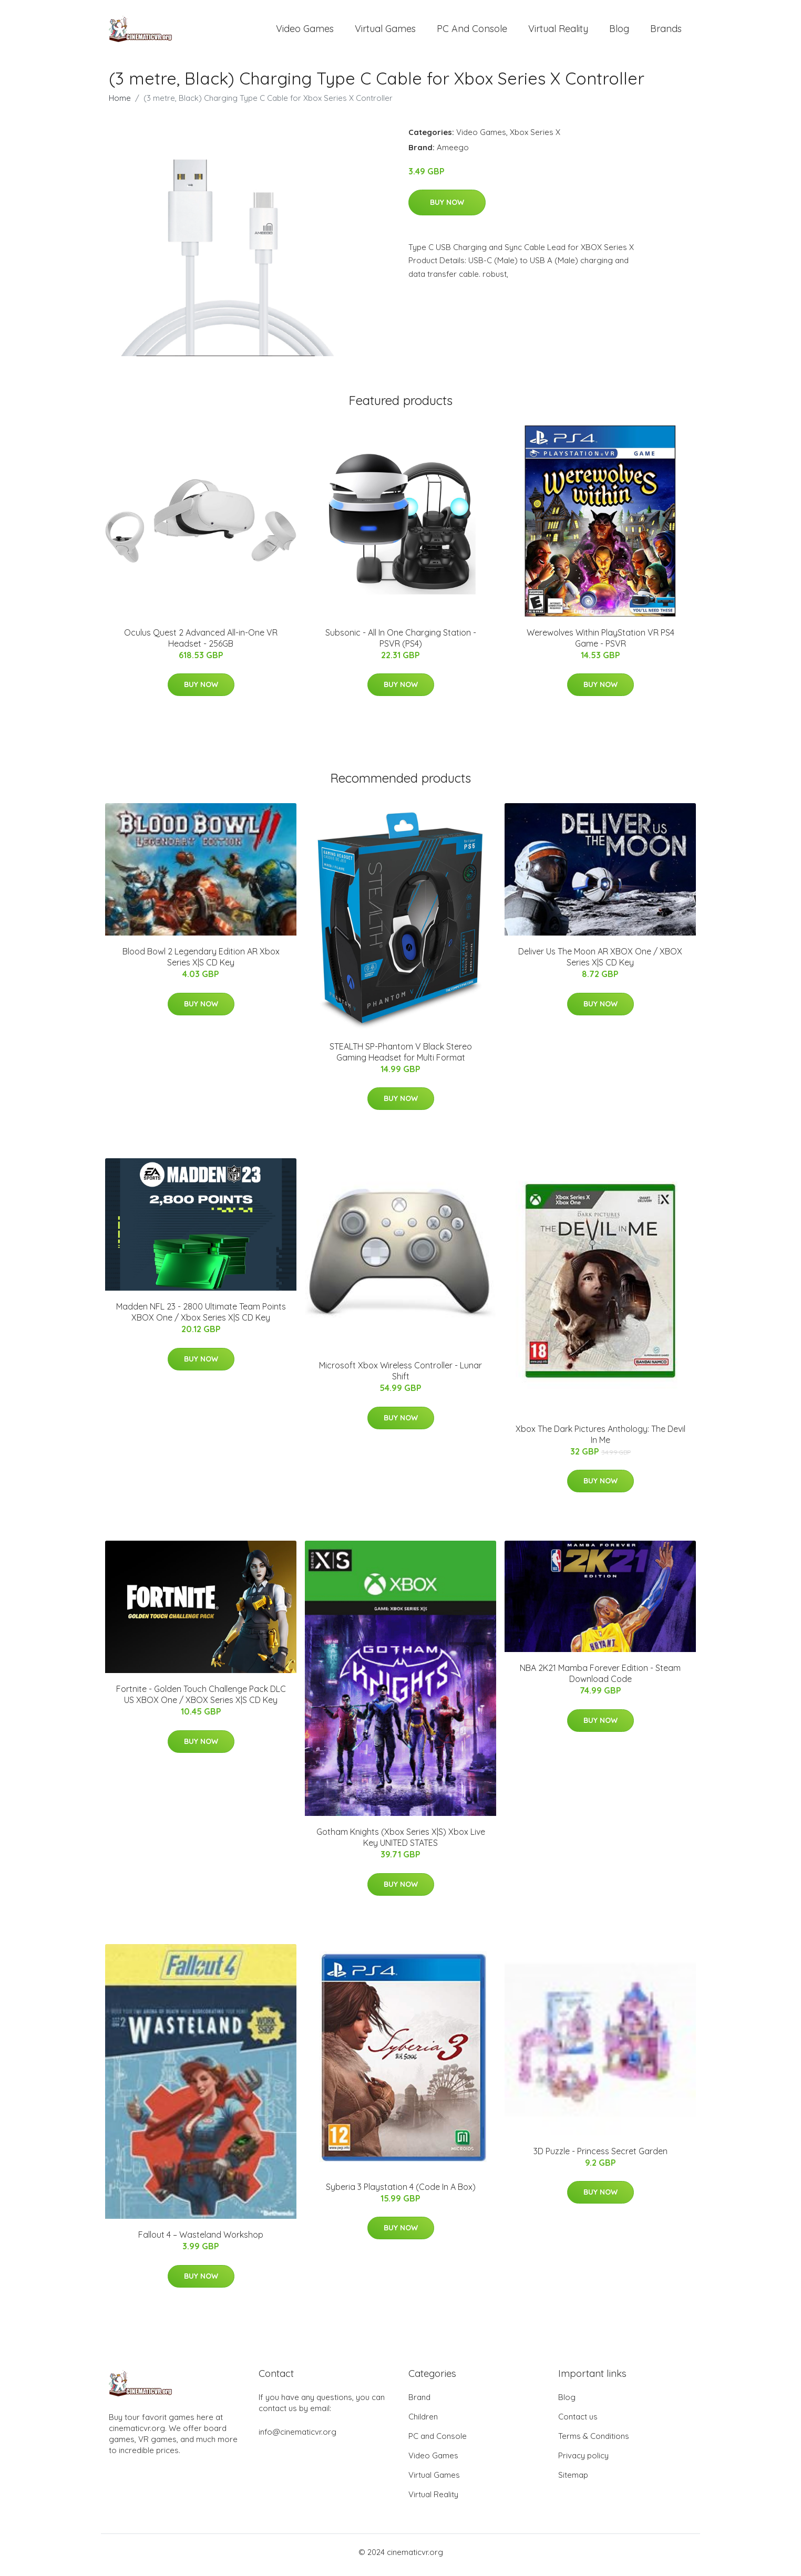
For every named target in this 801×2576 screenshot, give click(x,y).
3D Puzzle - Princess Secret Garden (600, 2156)
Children (423, 2422)
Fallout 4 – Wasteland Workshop (200, 2240)
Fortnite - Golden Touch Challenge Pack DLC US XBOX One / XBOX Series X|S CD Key (201, 1700)
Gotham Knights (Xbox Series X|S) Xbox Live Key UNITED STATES (400, 1843)
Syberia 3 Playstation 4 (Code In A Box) (401, 2192)
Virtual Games (385, 31)
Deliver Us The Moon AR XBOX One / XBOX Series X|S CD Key (600, 962)
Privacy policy (583, 2461)
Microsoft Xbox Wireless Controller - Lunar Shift (400, 1376)
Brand (419, 2403)
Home (120, 103)
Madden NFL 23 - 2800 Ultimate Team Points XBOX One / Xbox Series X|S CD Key (201, 1317)
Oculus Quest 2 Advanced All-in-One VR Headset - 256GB (201, 643)
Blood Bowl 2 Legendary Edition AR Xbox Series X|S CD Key (201, 962)
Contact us (578, 2422)
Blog (619, 31)
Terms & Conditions (593, 2442)
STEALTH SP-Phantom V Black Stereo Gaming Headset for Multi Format (401, 1057)
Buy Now (447, 207)
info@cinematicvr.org (297, 2438)
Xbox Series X (535, 137)
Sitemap (573, 2481)
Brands (666, 31)
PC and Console (472, 31)
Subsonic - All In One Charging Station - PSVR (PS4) (400, 643)
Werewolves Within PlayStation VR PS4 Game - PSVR (600, 643)
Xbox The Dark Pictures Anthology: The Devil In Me (600, 1439)
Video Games (305, 31)
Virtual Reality (558, 31)
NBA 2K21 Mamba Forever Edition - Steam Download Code (600, 1679)
